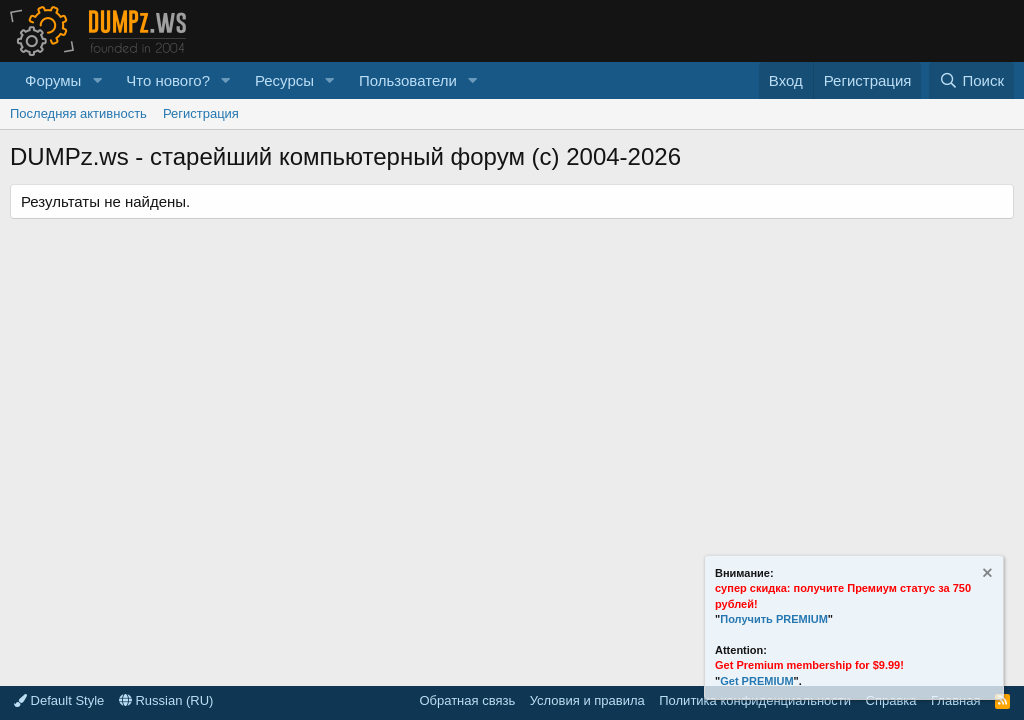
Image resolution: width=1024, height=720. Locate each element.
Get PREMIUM (756, 681)
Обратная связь (467, 700)
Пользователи (408, 80)
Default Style (59, 700)
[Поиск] (971, 80)
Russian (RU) (166, 700)
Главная (955, 700)
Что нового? (168, 80)
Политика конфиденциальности (755, 700)
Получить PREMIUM (774, 619)
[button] (97, 80)
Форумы (53, 80)
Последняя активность (78, 113)
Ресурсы (284, 80)
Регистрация (201, 113)
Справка (891, 700)
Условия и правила (587, 700)
